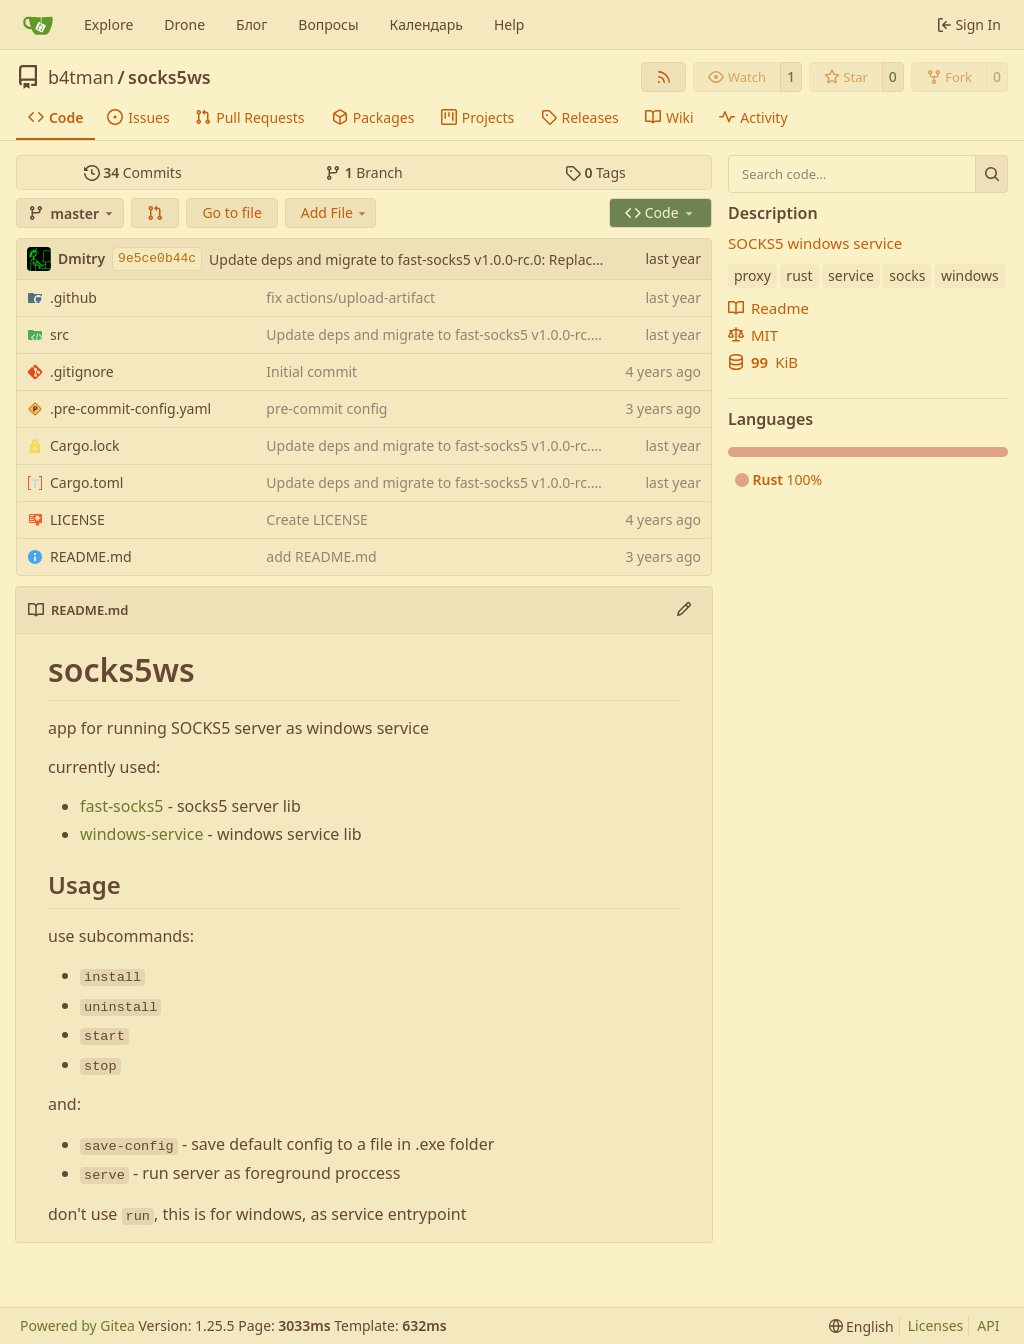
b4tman (81, 77)
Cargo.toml (86, 482)
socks (907, 275)
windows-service (141, 834)
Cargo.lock (84, 445)
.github (73, 297)
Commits (133, 172)
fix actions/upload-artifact (350, 297)
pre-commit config (326, 408)
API (988, 1325)
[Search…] (991, 174)
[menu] (861, 1326)
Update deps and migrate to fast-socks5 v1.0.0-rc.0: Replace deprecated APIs (460, 259)
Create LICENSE (317, 519)
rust (799, 275)
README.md (91, 556)
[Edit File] (684, 610)
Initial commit (311, 371)
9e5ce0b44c (157, 258)
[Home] (38, 25)
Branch (364, 172)
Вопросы (328, 24)
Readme (768, 308)
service (851, 275)
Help (509, 24)
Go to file (231, 212)
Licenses (936, 1325)
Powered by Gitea (77, 1325)
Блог (251, 24)
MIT (753, 335)
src (59, 334)
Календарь (426, 24)
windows (970, 275)
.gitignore (82, 371)
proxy (752, 275)
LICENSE (77, 519)
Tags (595, 172)
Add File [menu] (335, 212)
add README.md (321, 556)
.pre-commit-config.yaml (130, 408)
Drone (184, 24)
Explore (108, 24)
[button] (155, 213)
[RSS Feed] (664, 77)
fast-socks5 (121, 806)
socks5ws (169, 77)
